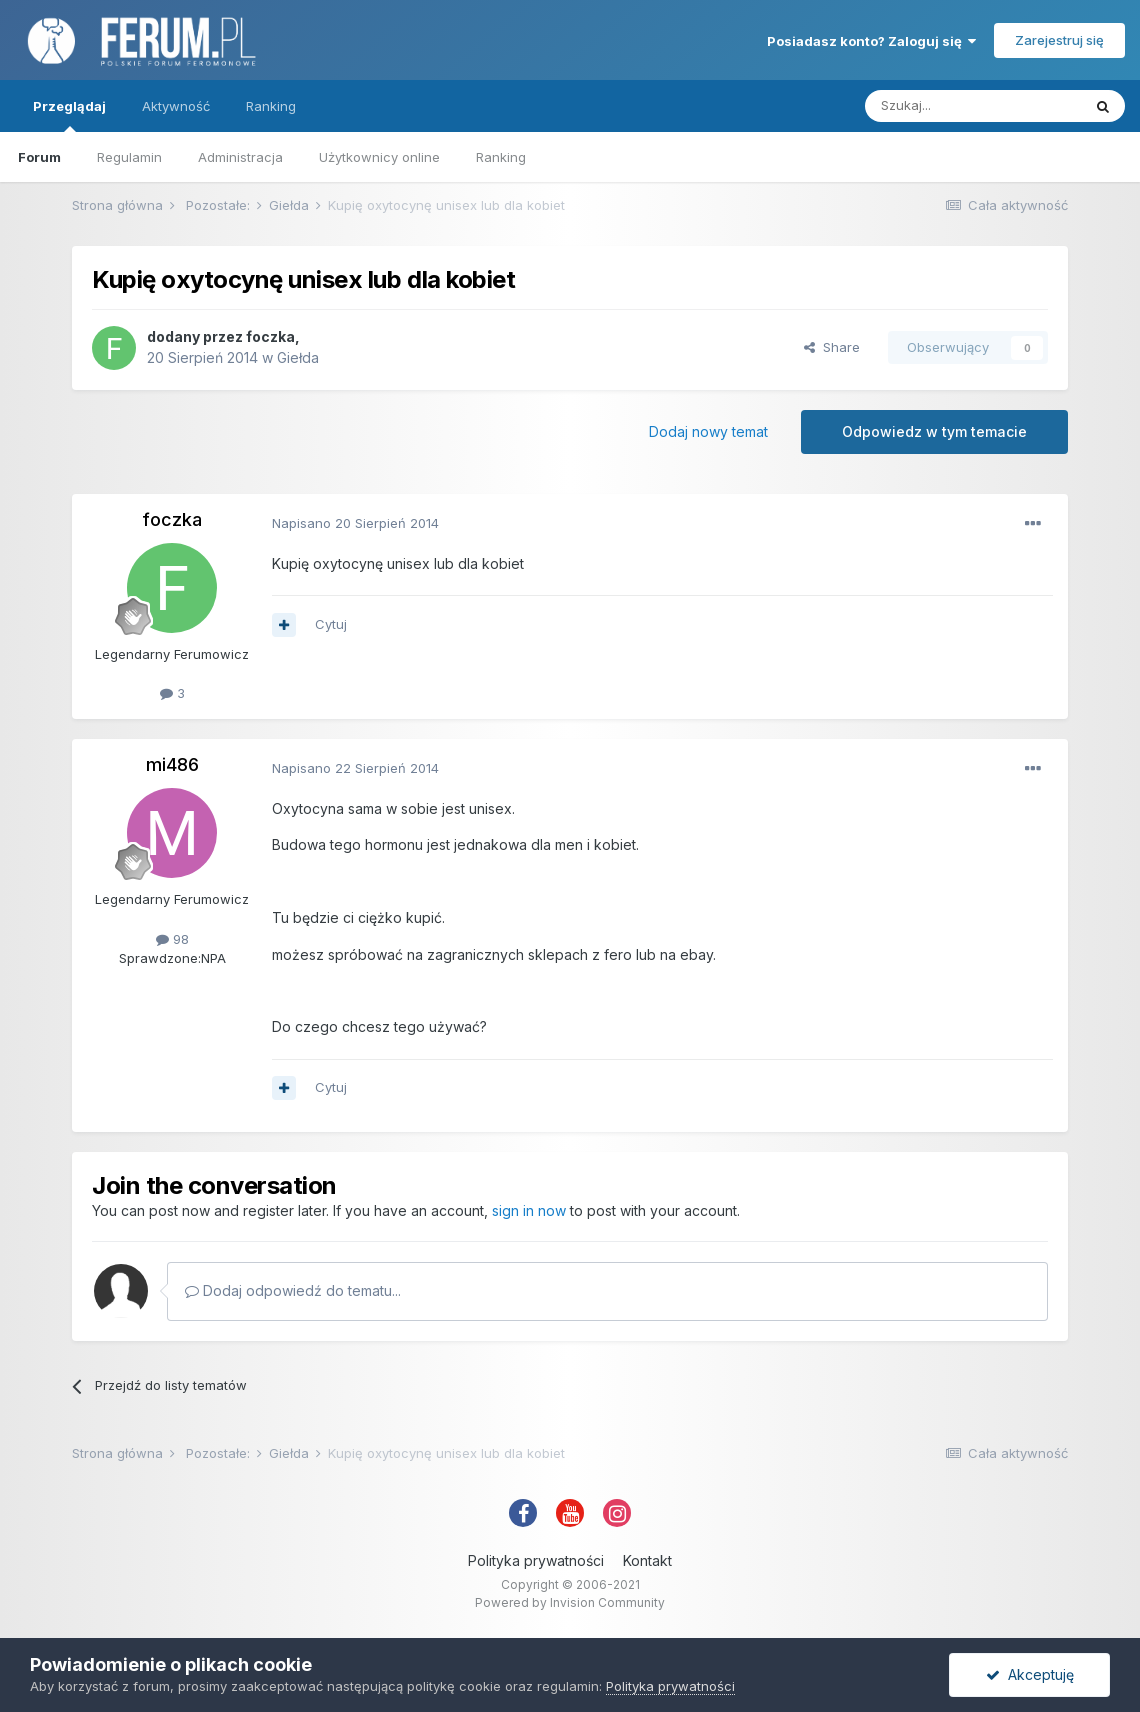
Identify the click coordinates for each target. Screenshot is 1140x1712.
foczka (270, 336)
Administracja (240, 157)
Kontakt (647, 1560)
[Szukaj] (973, 106)
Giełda (298, 357)
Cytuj (331, 624)
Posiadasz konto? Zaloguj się (871, 41)
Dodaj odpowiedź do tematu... (293, 1290)
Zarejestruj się (1059, 40)
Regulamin (129, 157)
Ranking (501, 157)
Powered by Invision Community (570, 1602)
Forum (39, 157)
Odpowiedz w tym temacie (934, 431)
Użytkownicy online (379, 157)
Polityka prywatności (536, 1560)
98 (172, 939)
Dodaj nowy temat (708, 431)
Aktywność (176, 106)
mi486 (172, 764)
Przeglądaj (69, 115)
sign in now (529, 1210)
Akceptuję (1030, 1674)
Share (832, 347)
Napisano (355, 523)
